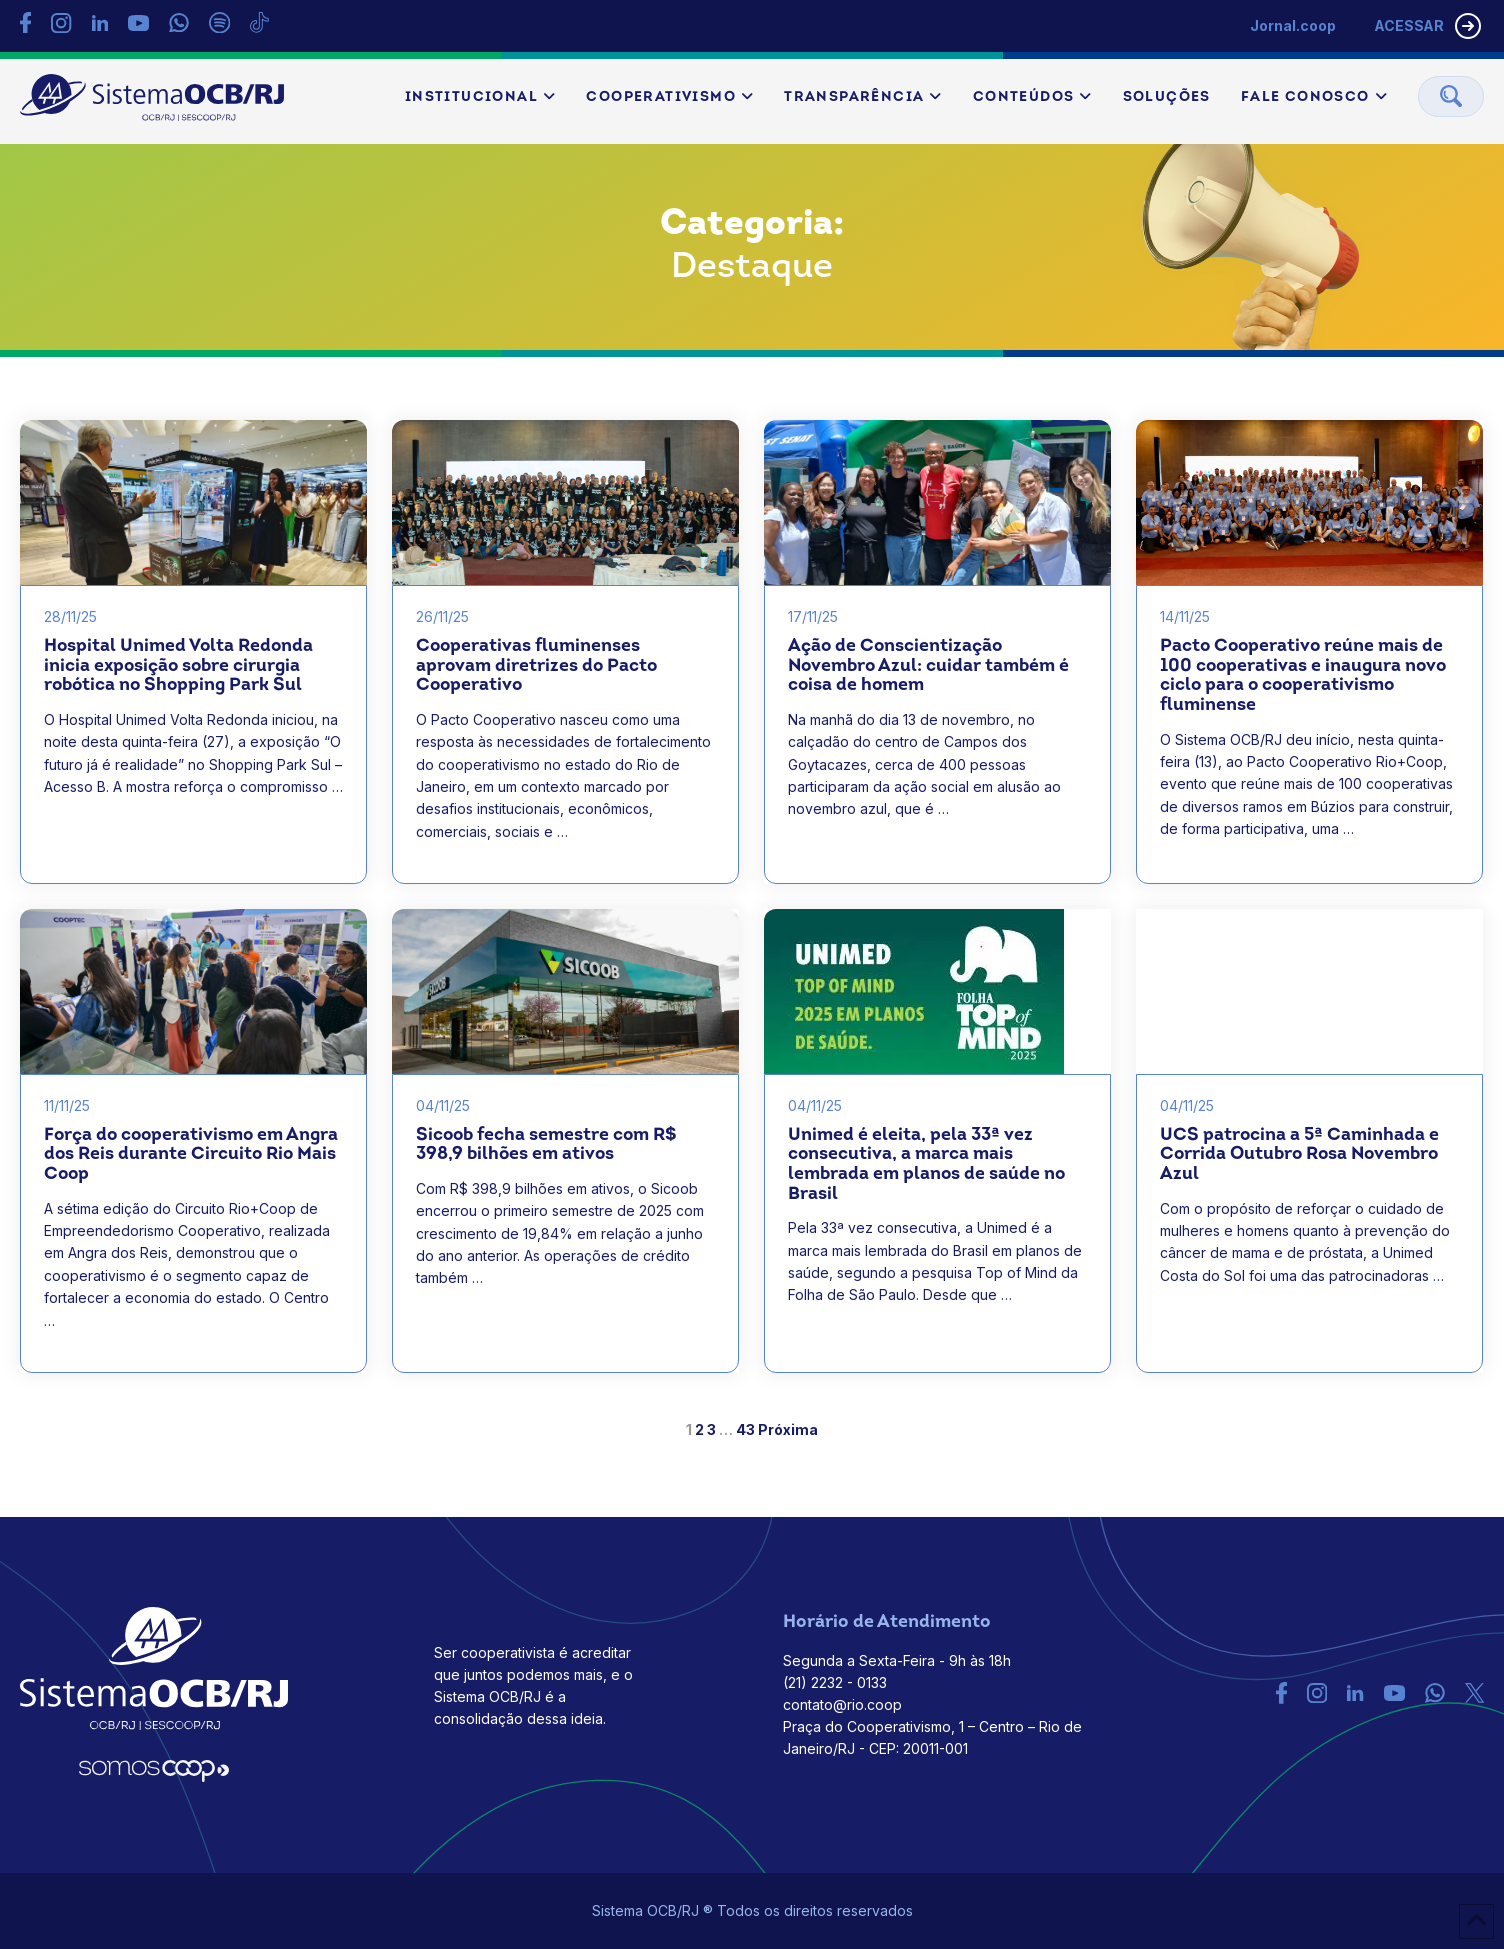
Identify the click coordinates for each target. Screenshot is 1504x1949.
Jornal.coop (1290, 25)
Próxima (788, 1430)
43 (745, 1430)
